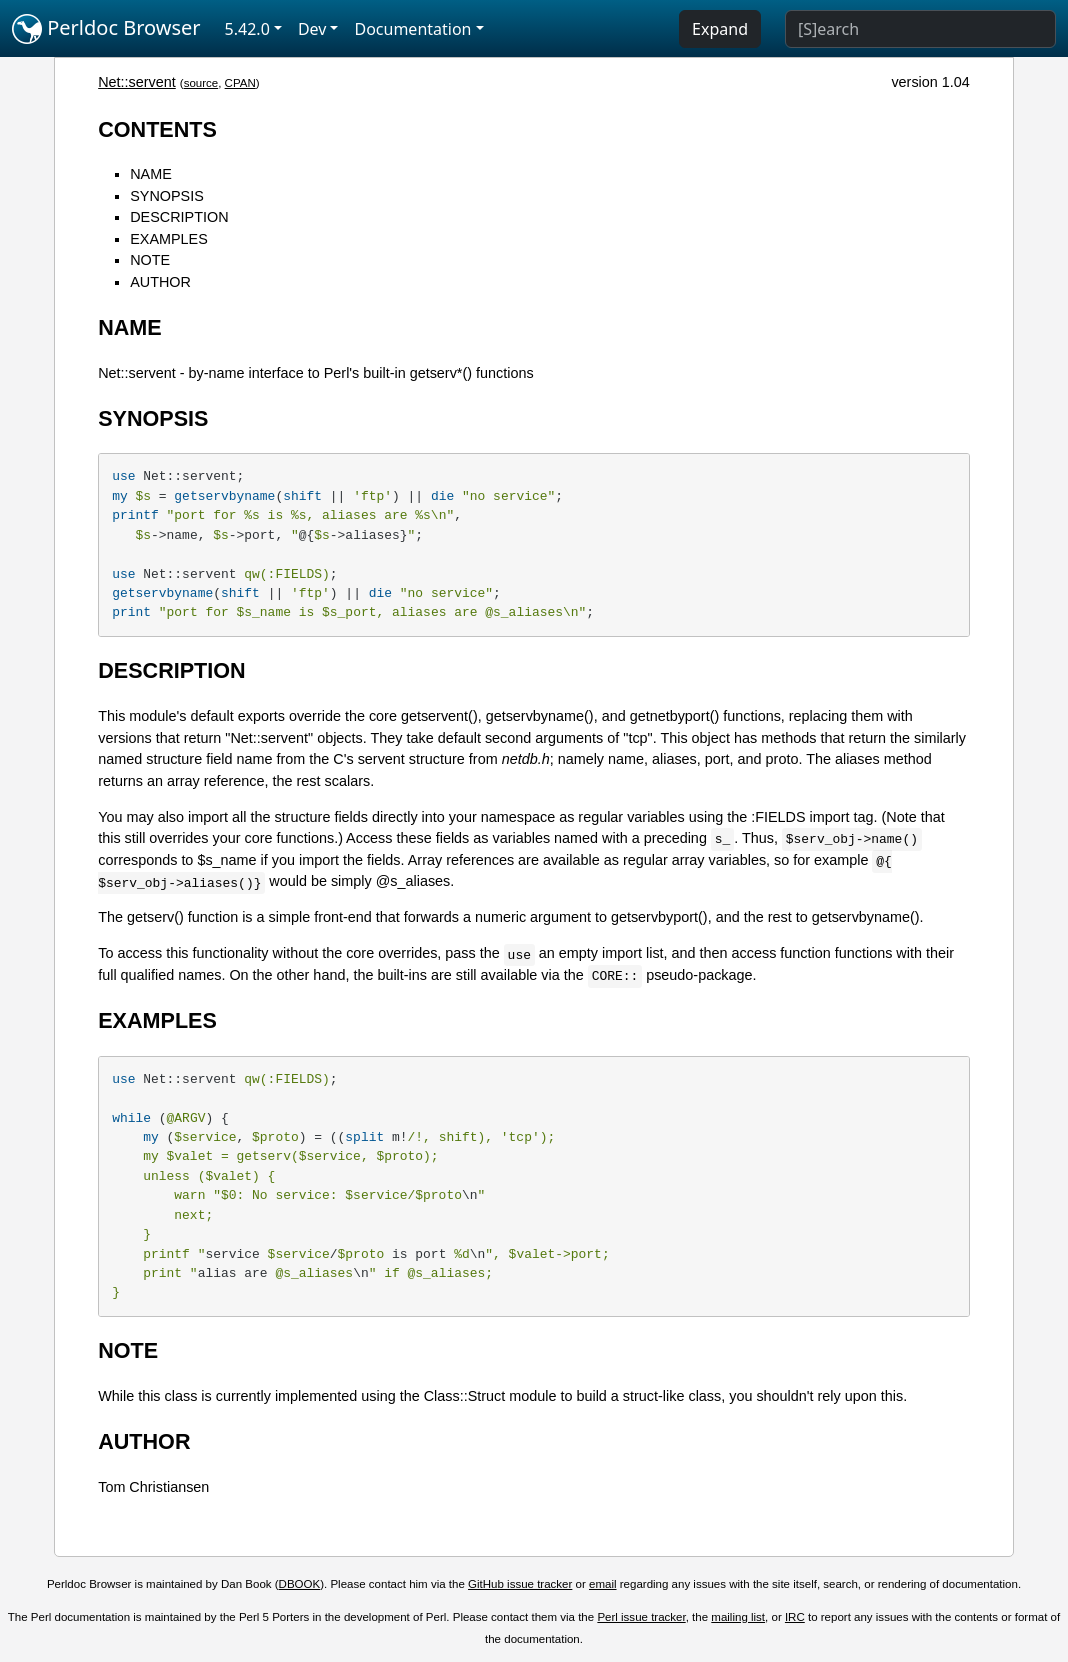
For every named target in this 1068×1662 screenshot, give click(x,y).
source (201, 83)
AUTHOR (160, 282)
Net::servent (137, 82)
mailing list (738, 1617)
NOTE (150, 260)
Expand (720, 29)
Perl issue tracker (641, 1617)
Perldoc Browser (106, 29)
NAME (151, 174)
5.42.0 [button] (247, 29)
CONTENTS (157, 129)
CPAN (240, 83)
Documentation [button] (412, 29)
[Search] (920, 29)
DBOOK (300, 1584)
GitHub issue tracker (520, 1584)
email (603, 1584)
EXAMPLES (169, 239)
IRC (795, 1617)
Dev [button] (312, 29)
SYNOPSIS (167, 196)
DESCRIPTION (179, 217)
